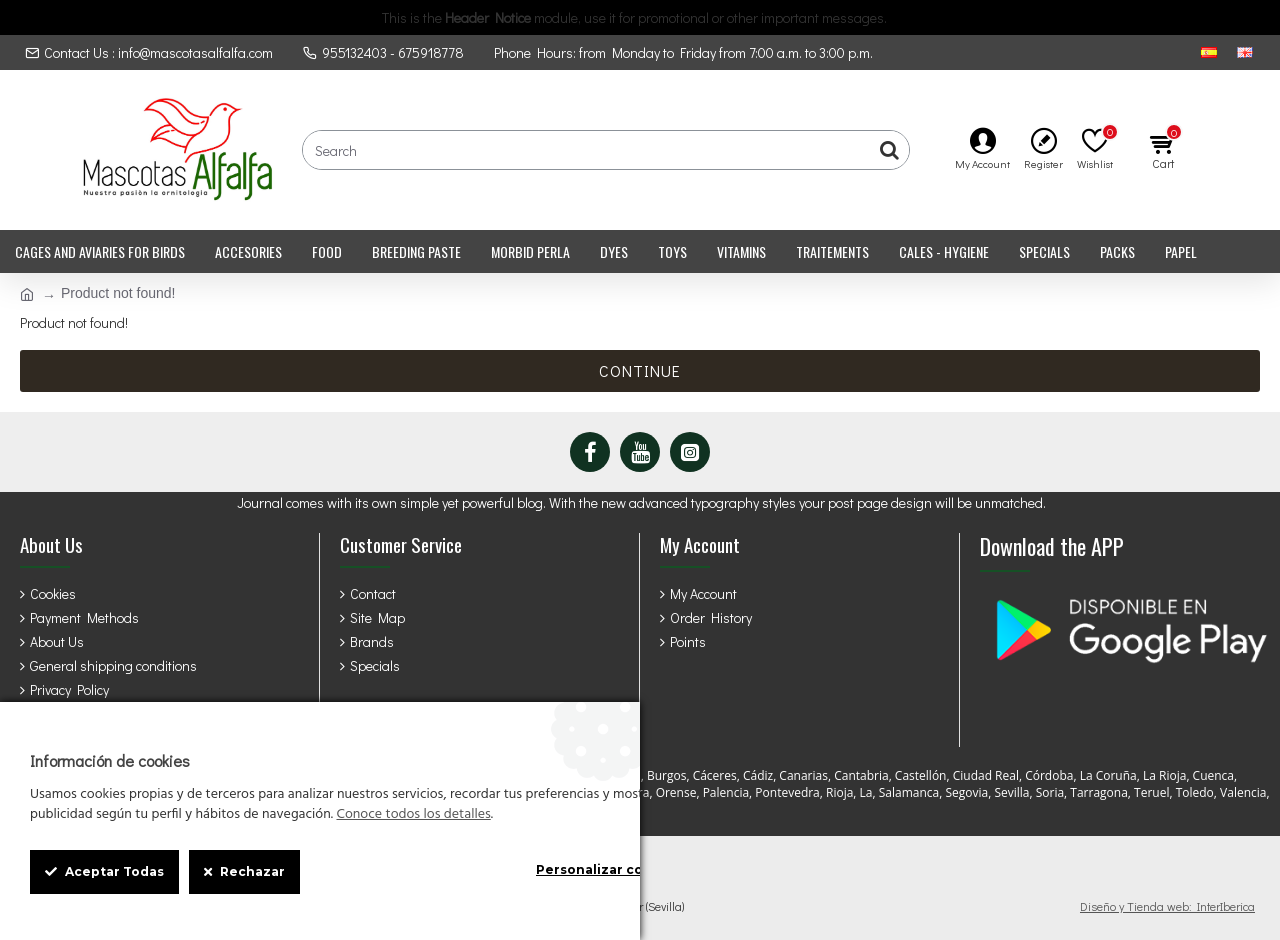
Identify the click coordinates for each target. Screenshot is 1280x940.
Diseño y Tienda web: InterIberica (1167, 906)
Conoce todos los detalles (413, 815)
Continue (640, 370)
